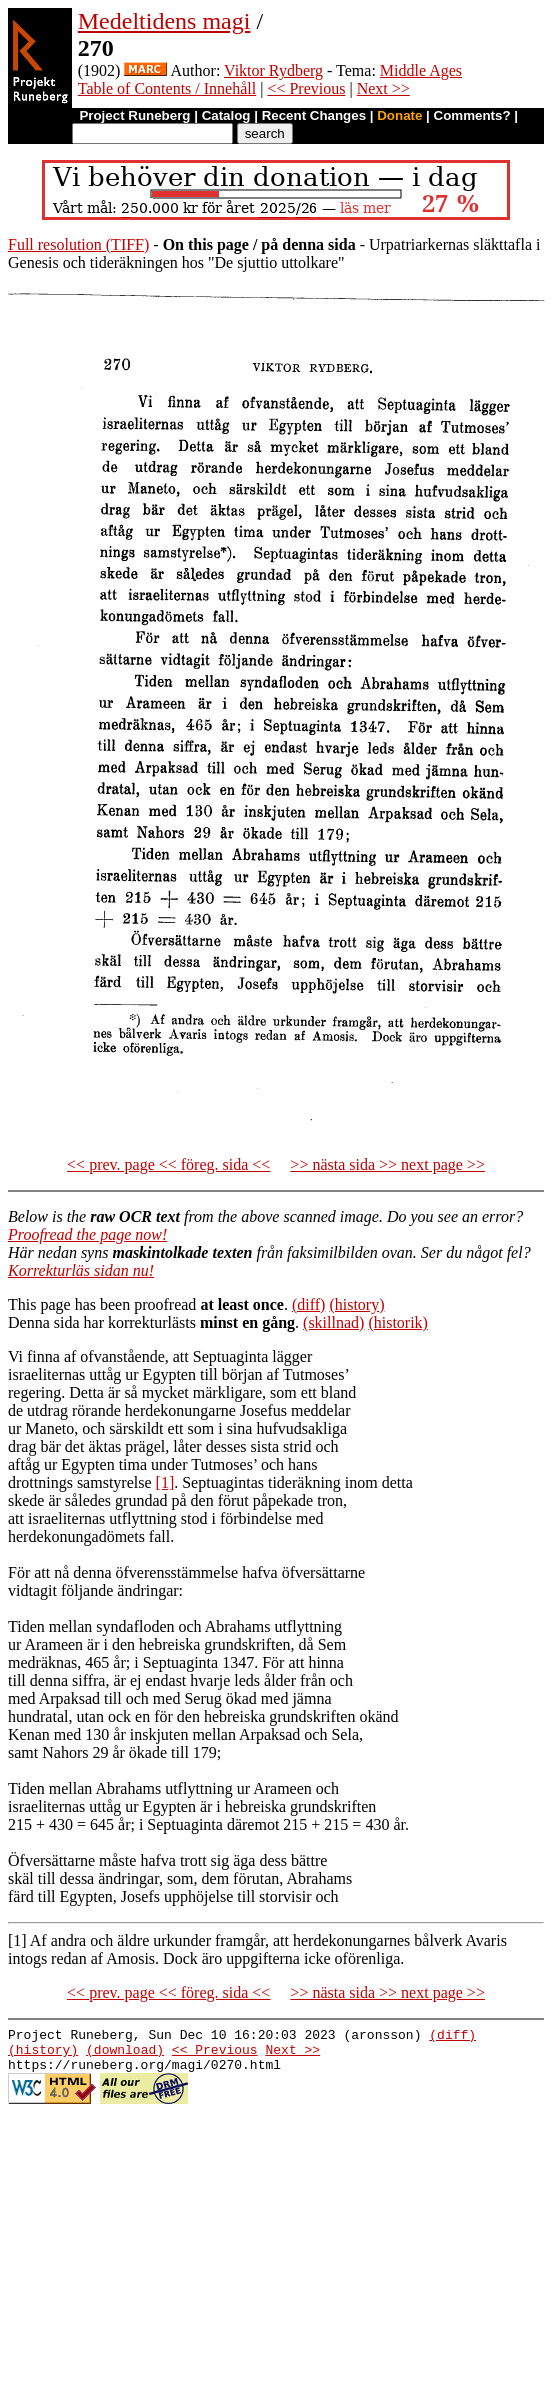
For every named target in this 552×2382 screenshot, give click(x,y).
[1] (165, 1482)
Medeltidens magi (164, 21)
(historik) (398, 1322)
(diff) (308, 1304)
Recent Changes (314, 115)
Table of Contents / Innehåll (167, 88)
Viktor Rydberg (273, 70)
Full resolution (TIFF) (78, 244)
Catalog (226, 115)
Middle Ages (421, 70)
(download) (125, 2055)
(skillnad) (333, 1322)
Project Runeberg (134, 115)
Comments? (472, 115)
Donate (399, 115)
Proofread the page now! (87, 1234)
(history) (356, 1304)
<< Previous (306, 88)
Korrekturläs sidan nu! (81, 1270)
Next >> (383, 88)
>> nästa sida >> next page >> (387, 1164)
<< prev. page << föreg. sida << (168, 1164)
